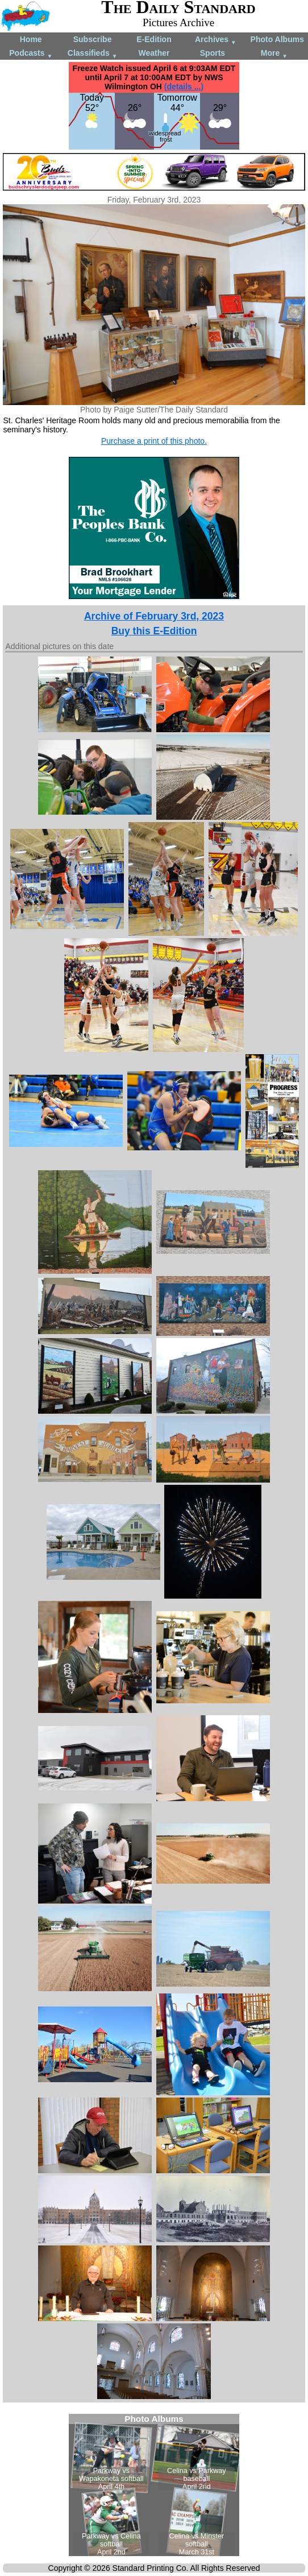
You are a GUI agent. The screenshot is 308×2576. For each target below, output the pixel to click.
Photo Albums (277, 39)
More (274, 53)
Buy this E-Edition (154, 631)
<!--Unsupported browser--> (154, 2485)
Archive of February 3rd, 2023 (154, 616)
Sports (212, 52)
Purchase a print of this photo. (154, 440)
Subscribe (92, 39)
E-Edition (153, 39)
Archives (215, 40)
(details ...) (183, 86)
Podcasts (30, 53)
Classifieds (93, 53)
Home (31, 39)
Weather (153, 52)
